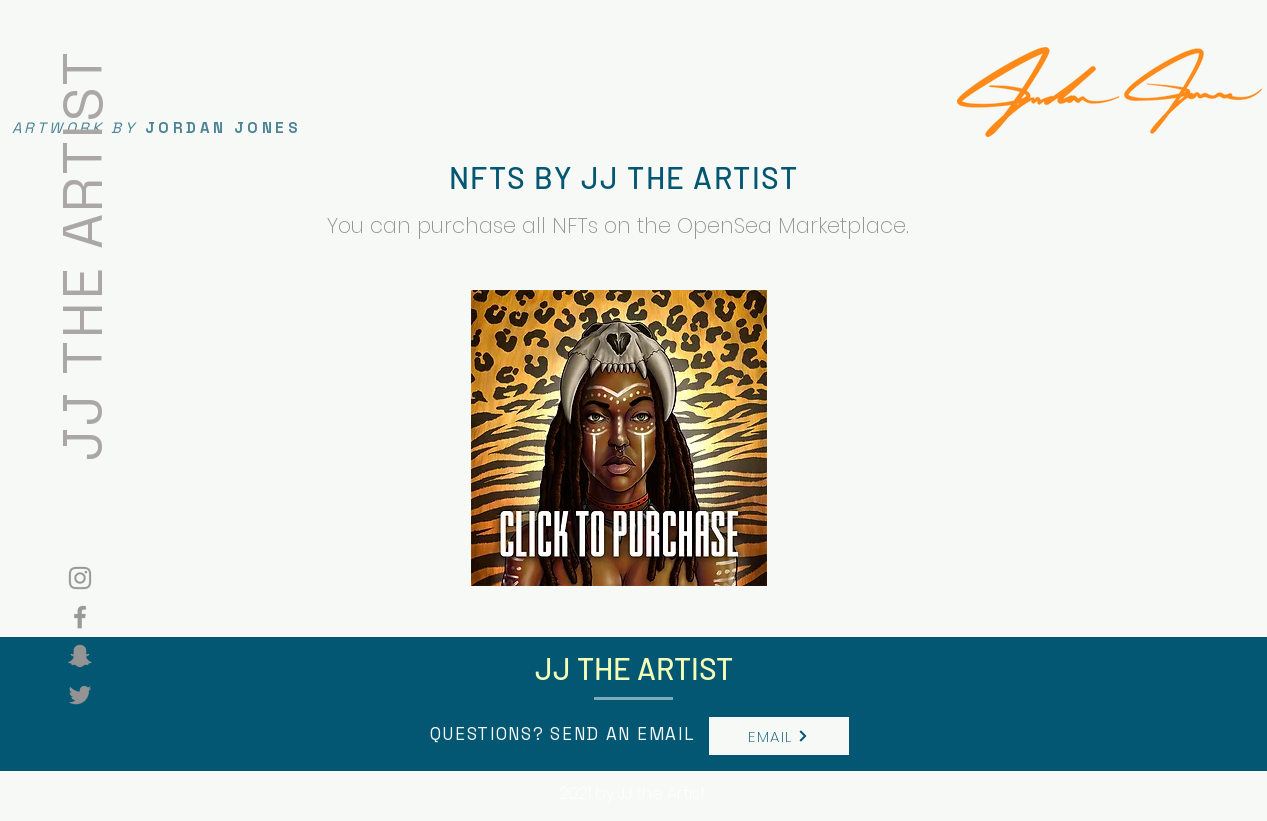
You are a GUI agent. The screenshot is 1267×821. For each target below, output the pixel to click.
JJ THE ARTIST (82, 254)
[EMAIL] (779, 736)
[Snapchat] (80, 656)
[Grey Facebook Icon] (80, 617)
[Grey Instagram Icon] (80, 578)
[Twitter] (80, 695)
